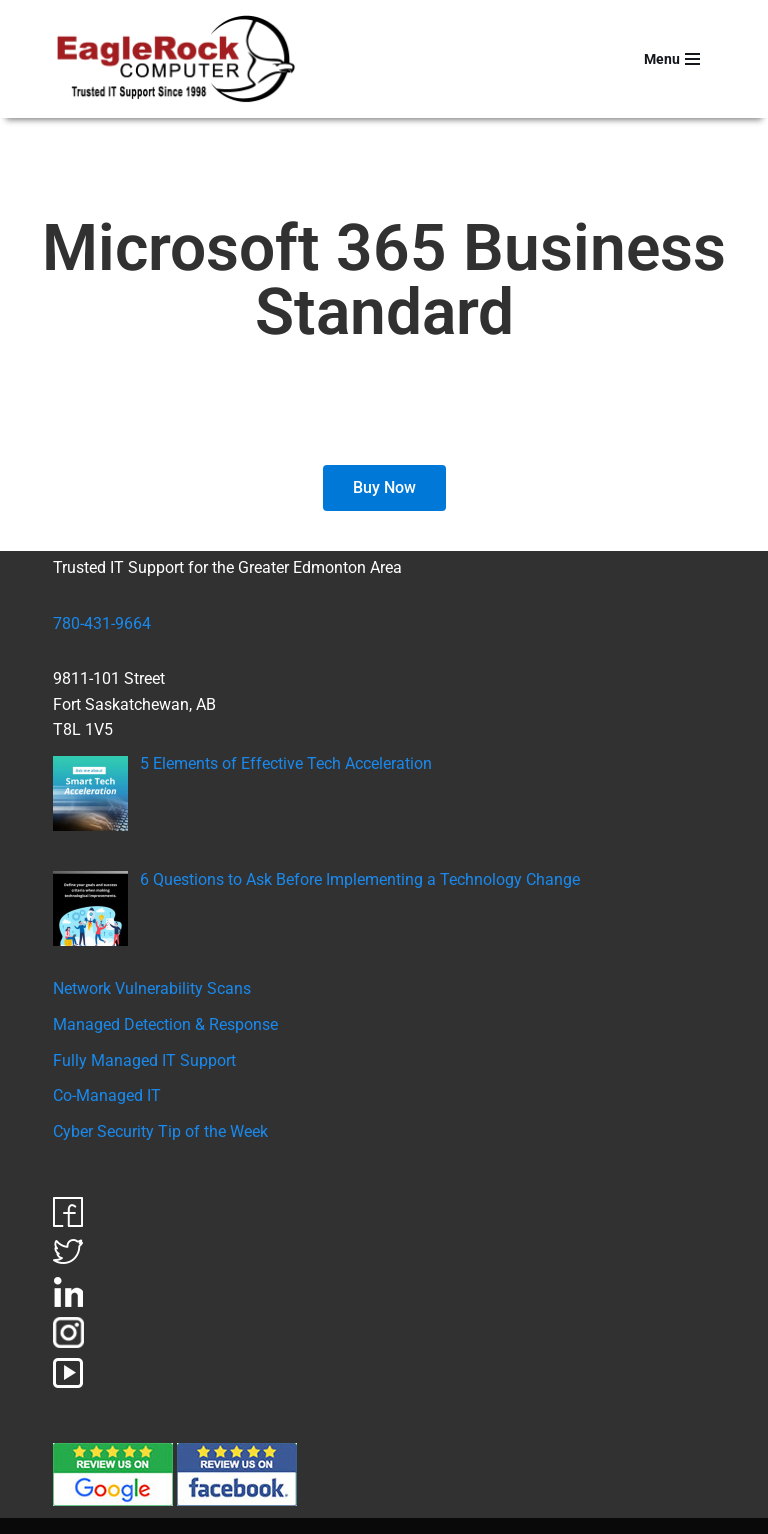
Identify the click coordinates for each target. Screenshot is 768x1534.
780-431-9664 (102, 623)
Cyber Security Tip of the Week (160, 1131)
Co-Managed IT (107, 1095)
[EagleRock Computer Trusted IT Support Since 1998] (176, 59)
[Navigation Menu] (672, 59)
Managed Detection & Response (165, 1024)
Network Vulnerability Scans (152, 988)
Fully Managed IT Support (144, 1060)
